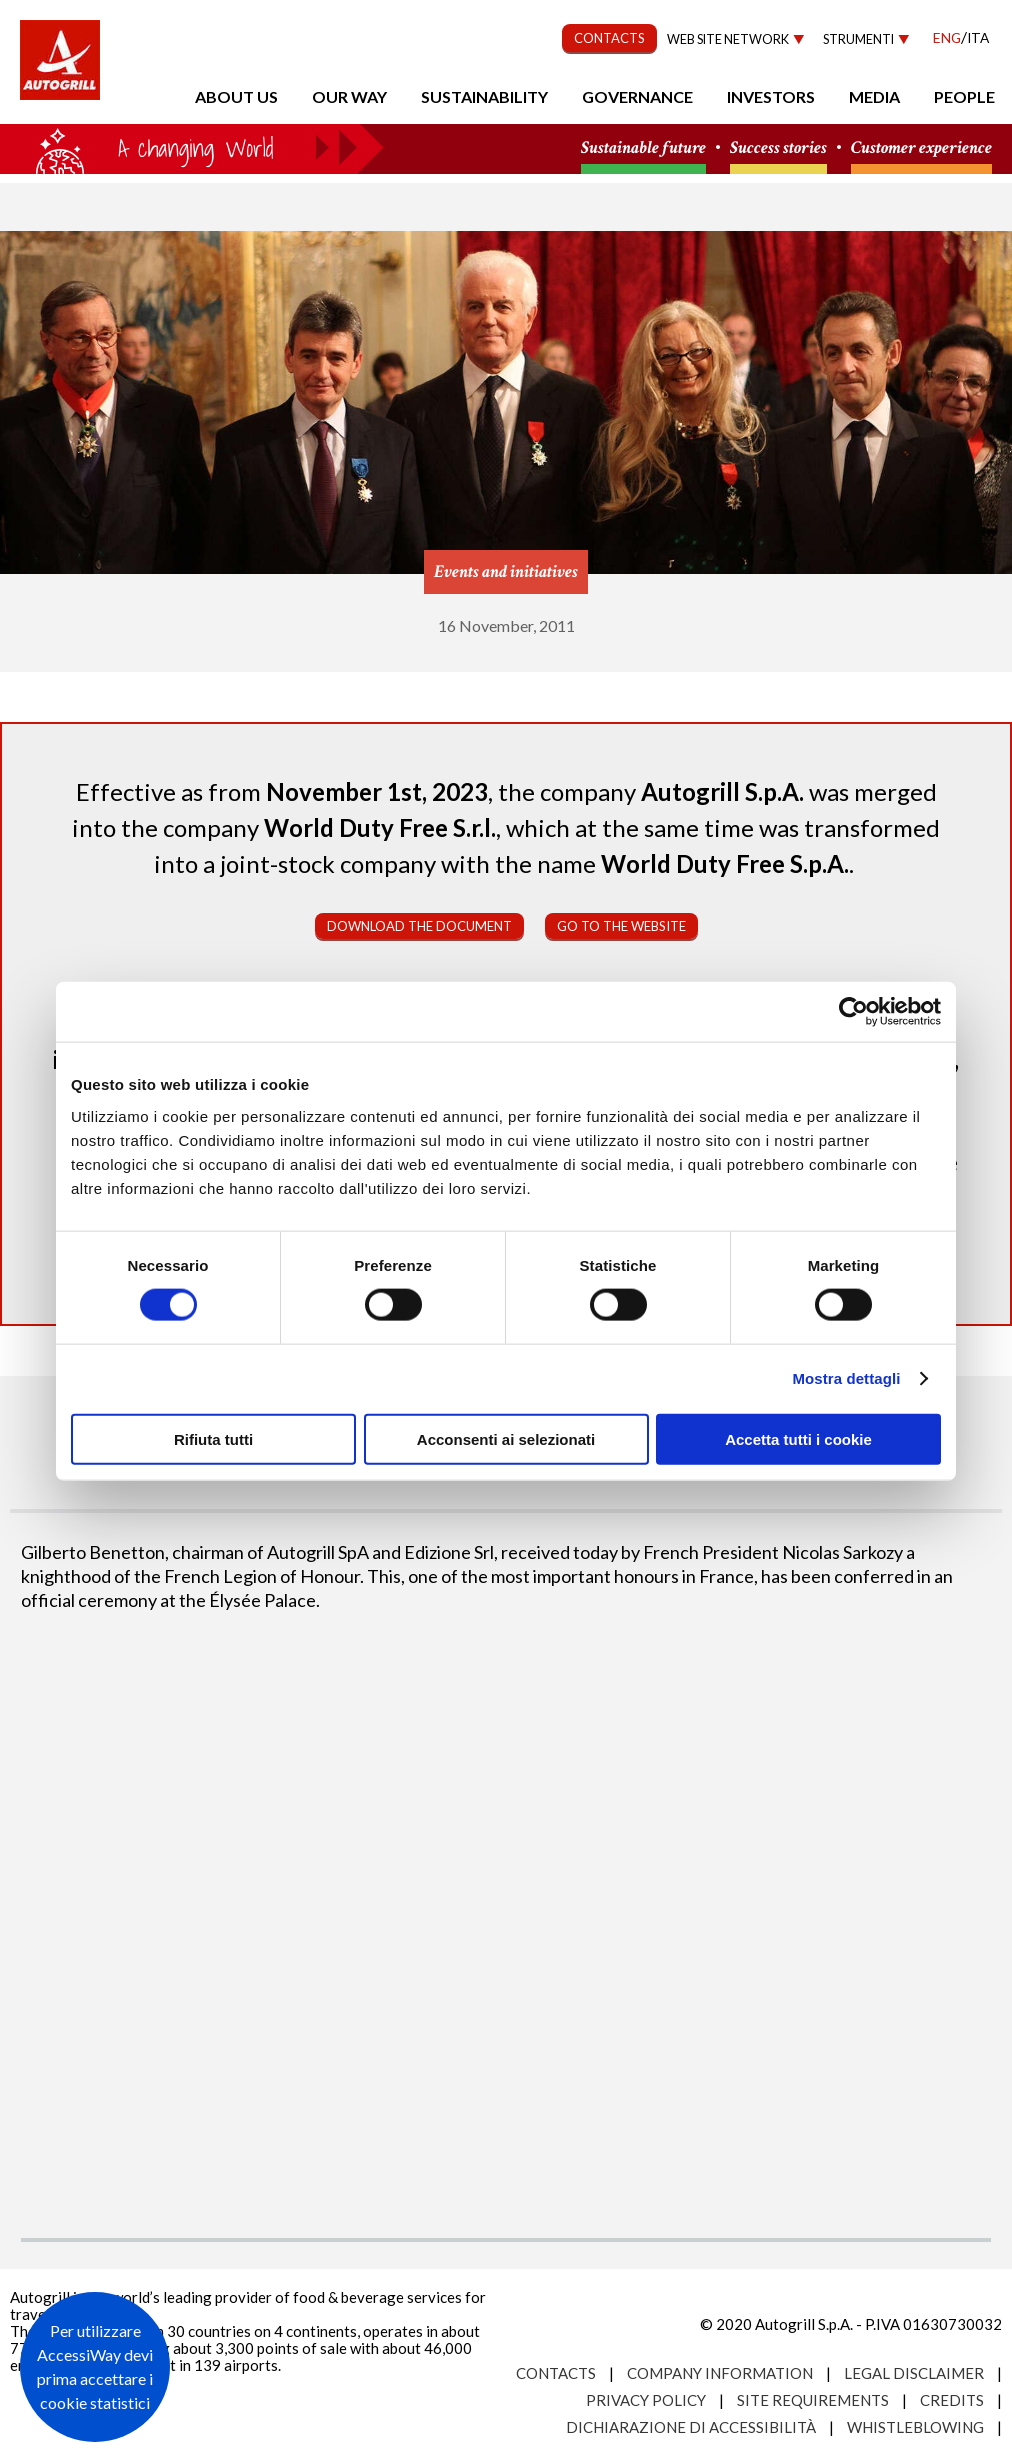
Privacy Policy (646, 2400)
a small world (192, 147)
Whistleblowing (915, 2427)
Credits (952, 2400)
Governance (637, 96)
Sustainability (484, 96)
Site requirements (813, 2400)
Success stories (778, 148)
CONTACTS (609, 38)
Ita (978, 37)
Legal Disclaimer (914, 2373)
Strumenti (858, 39)
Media (874, 96)
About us (236, 96)
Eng (947, 37)
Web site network (728, 39)
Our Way (349, 96)
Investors (771, 96)
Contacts (556, 2373)
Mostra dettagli (846, 1378)
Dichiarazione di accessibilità (691, 2427)
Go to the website (621, 926)
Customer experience (921, 148)
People (964, 96)
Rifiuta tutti (213, 1438)
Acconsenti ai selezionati (506, 1438)
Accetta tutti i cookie (798, 1438)
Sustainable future (643, 148)
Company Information (720, 2373)
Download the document (419, 926)
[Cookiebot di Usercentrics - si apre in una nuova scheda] (853, 1012)
